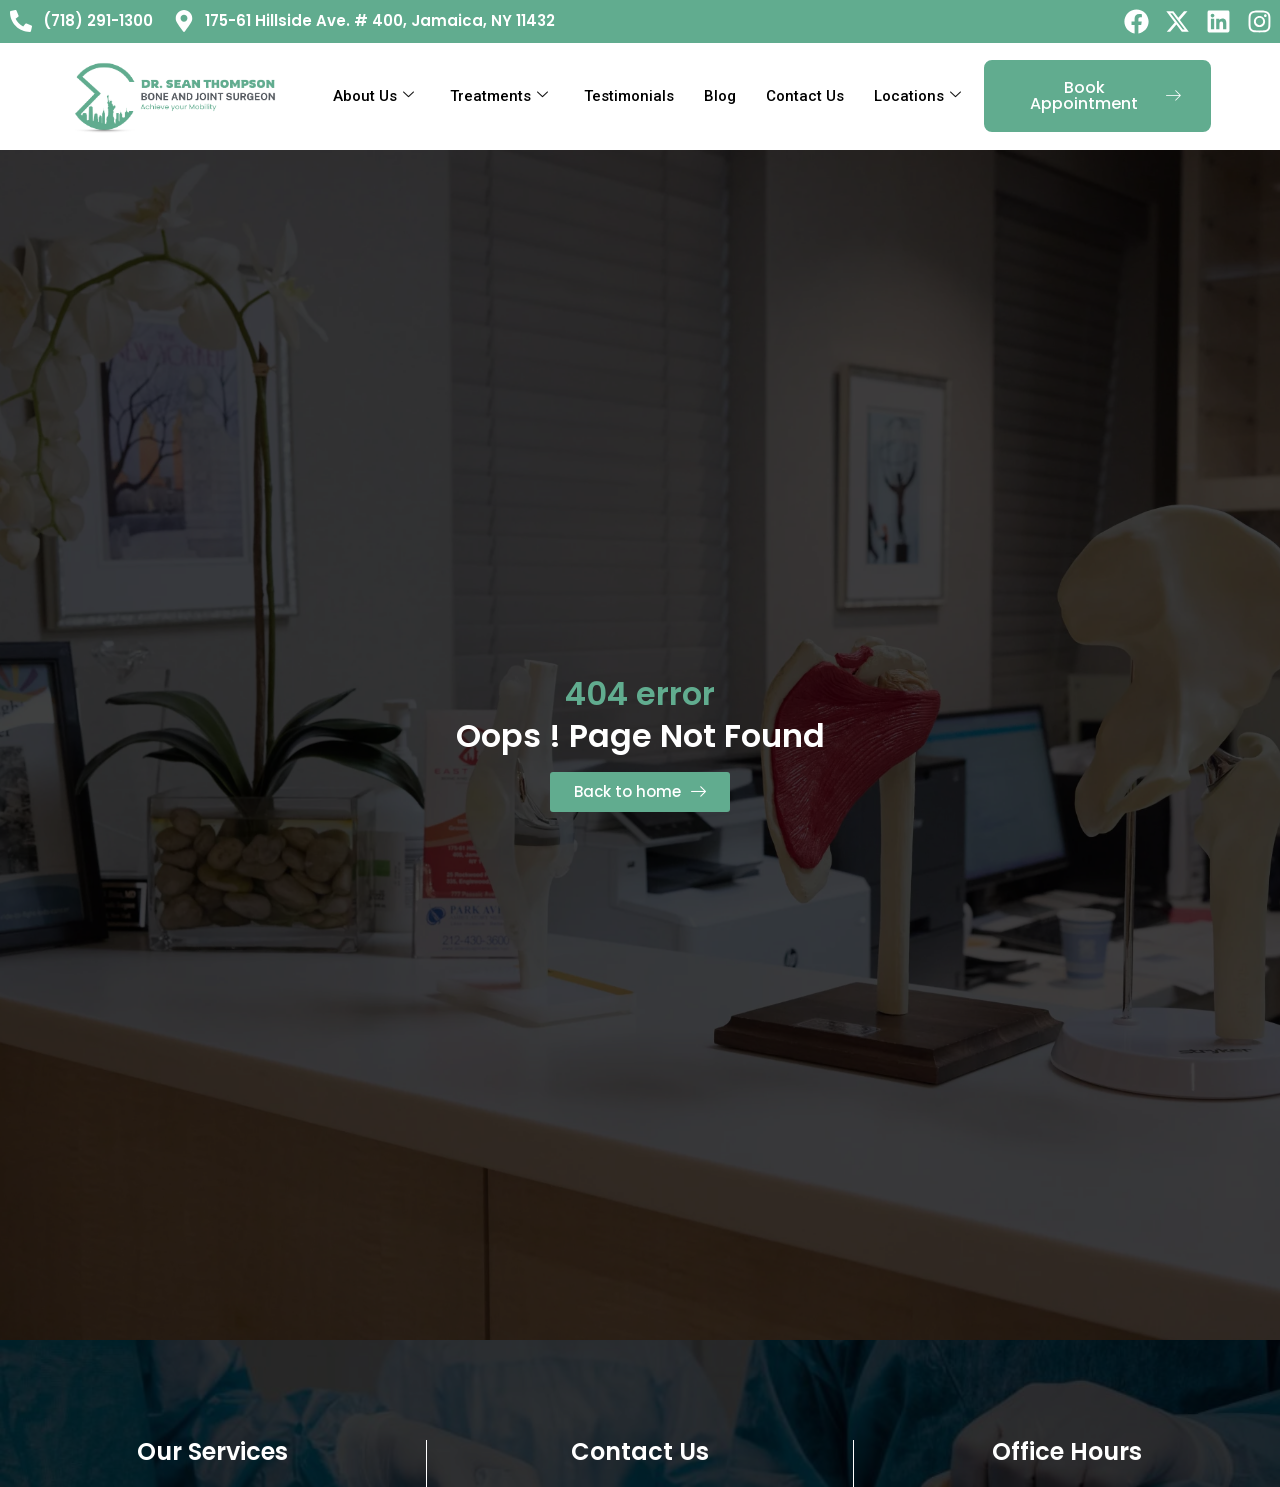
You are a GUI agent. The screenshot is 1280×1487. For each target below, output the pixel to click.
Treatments (499, 96)
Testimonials (629, 96)
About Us (373, 96)
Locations (917, 96)
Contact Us (805, 96)
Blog (720, 96)
